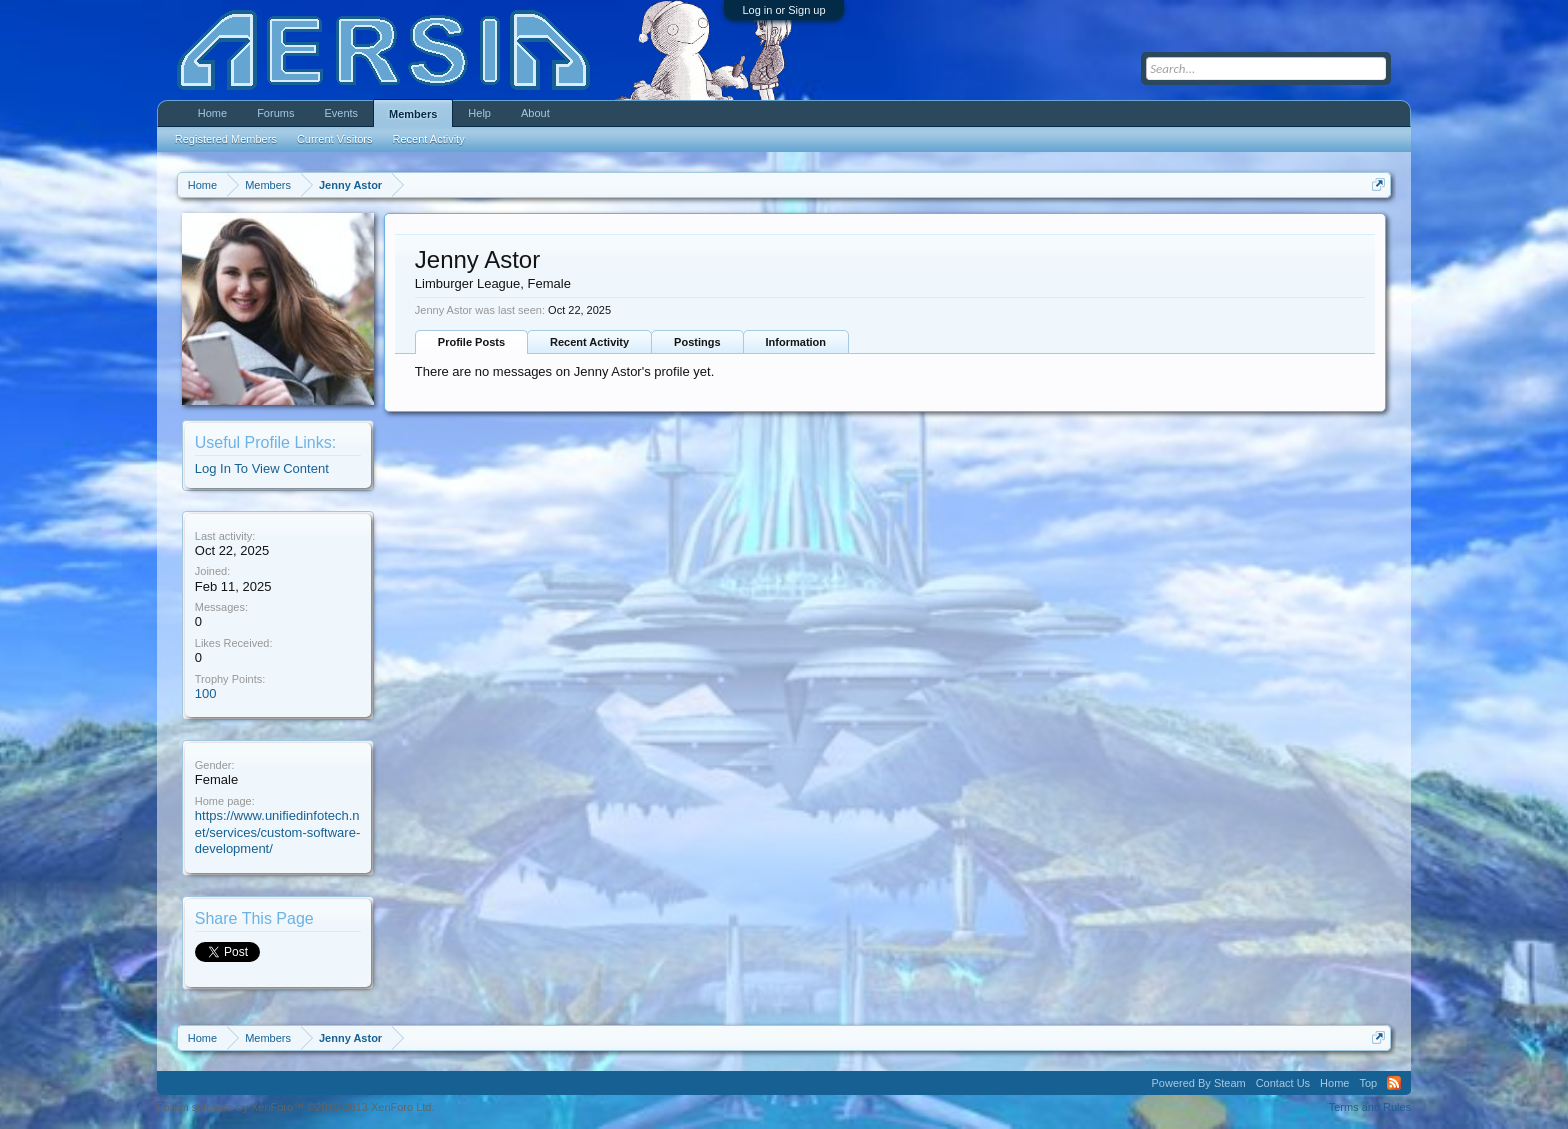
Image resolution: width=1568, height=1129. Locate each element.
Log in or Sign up (783, 10)
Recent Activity (589, 342)
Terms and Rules (1370, 1107)
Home (212, 113)
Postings (697, 342)
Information (796, 342)
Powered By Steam (1199, 1083)
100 (206, 693)
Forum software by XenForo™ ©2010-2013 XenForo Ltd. (296, 1107)
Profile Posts (471, 342)
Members (413, 114)
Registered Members (226, 139)
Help (479, 113)
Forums (275, 113)
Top (1368, 1083)
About (535, 113)
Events (341, 113)
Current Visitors (335, 139)
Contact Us (1283, 1083)
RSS (1394, 1083)
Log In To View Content (262, 468)
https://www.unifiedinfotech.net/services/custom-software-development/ (277, 832)
